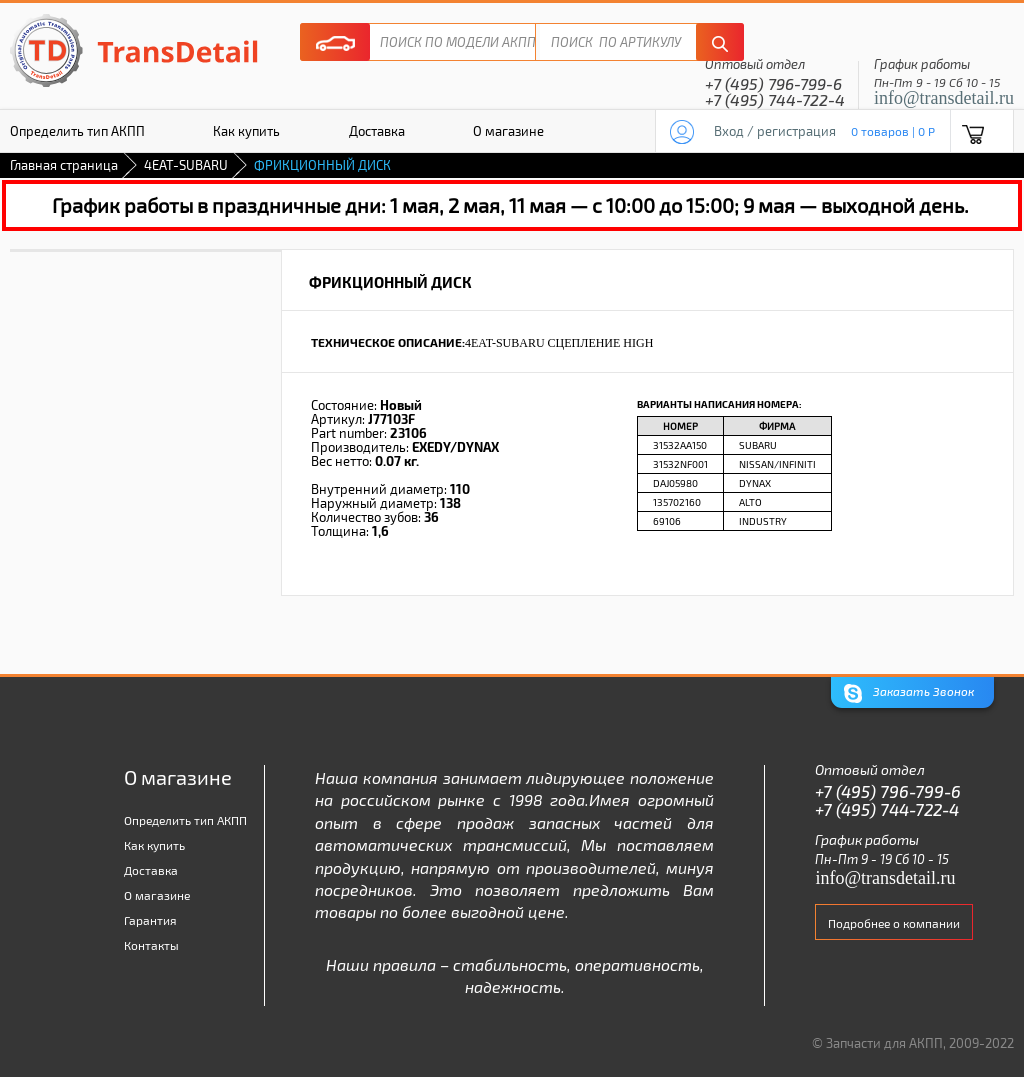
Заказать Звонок (909, 693)
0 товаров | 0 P (893, 131)
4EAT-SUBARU (186, 165)
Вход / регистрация (775, 131)
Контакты (151, 945)
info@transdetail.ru (944, 98)
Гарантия (150, 920)
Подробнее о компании (894, 923)
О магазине (508, 131)
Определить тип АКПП (185, 820)
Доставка (377, 131)
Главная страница (64, 165)
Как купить (246, 131)
